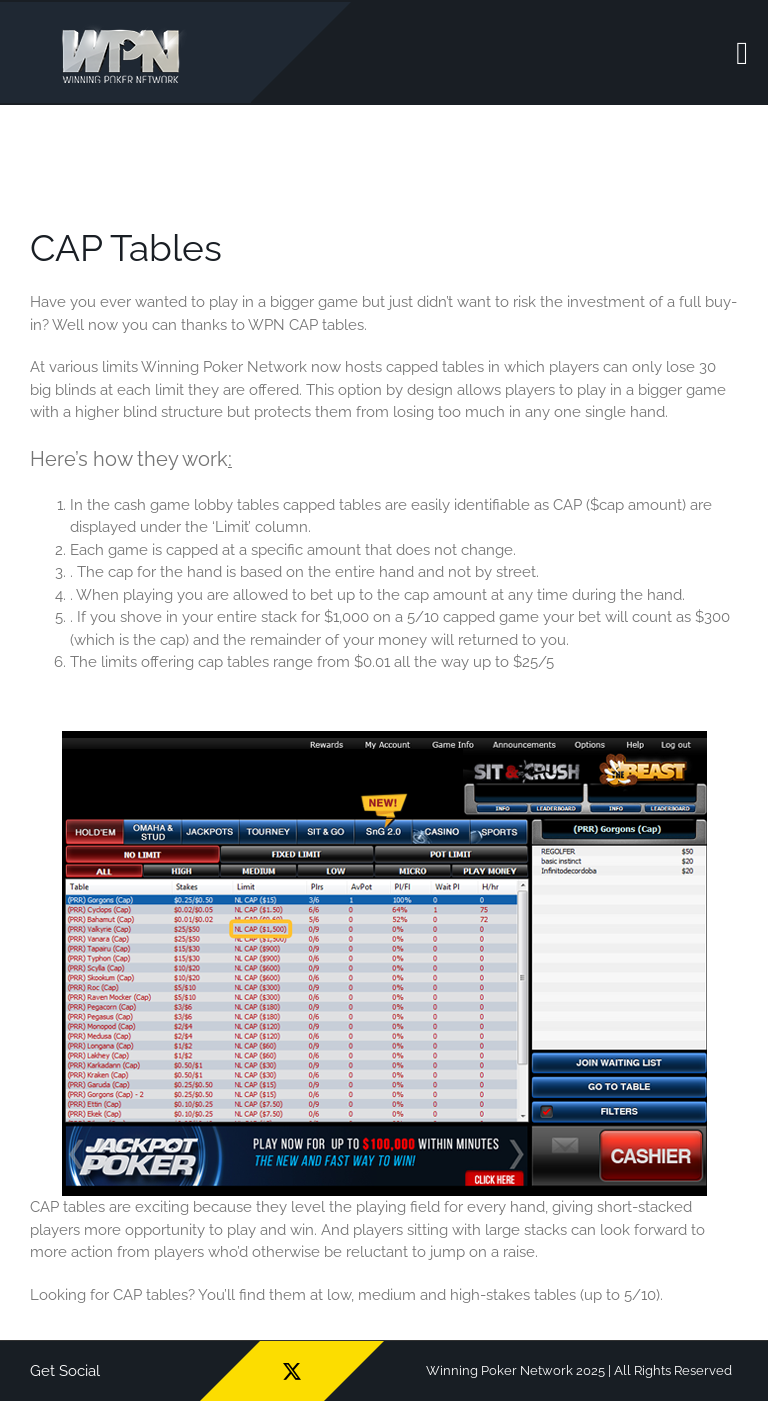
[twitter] (292, 1371)
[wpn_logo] (125, 29)
